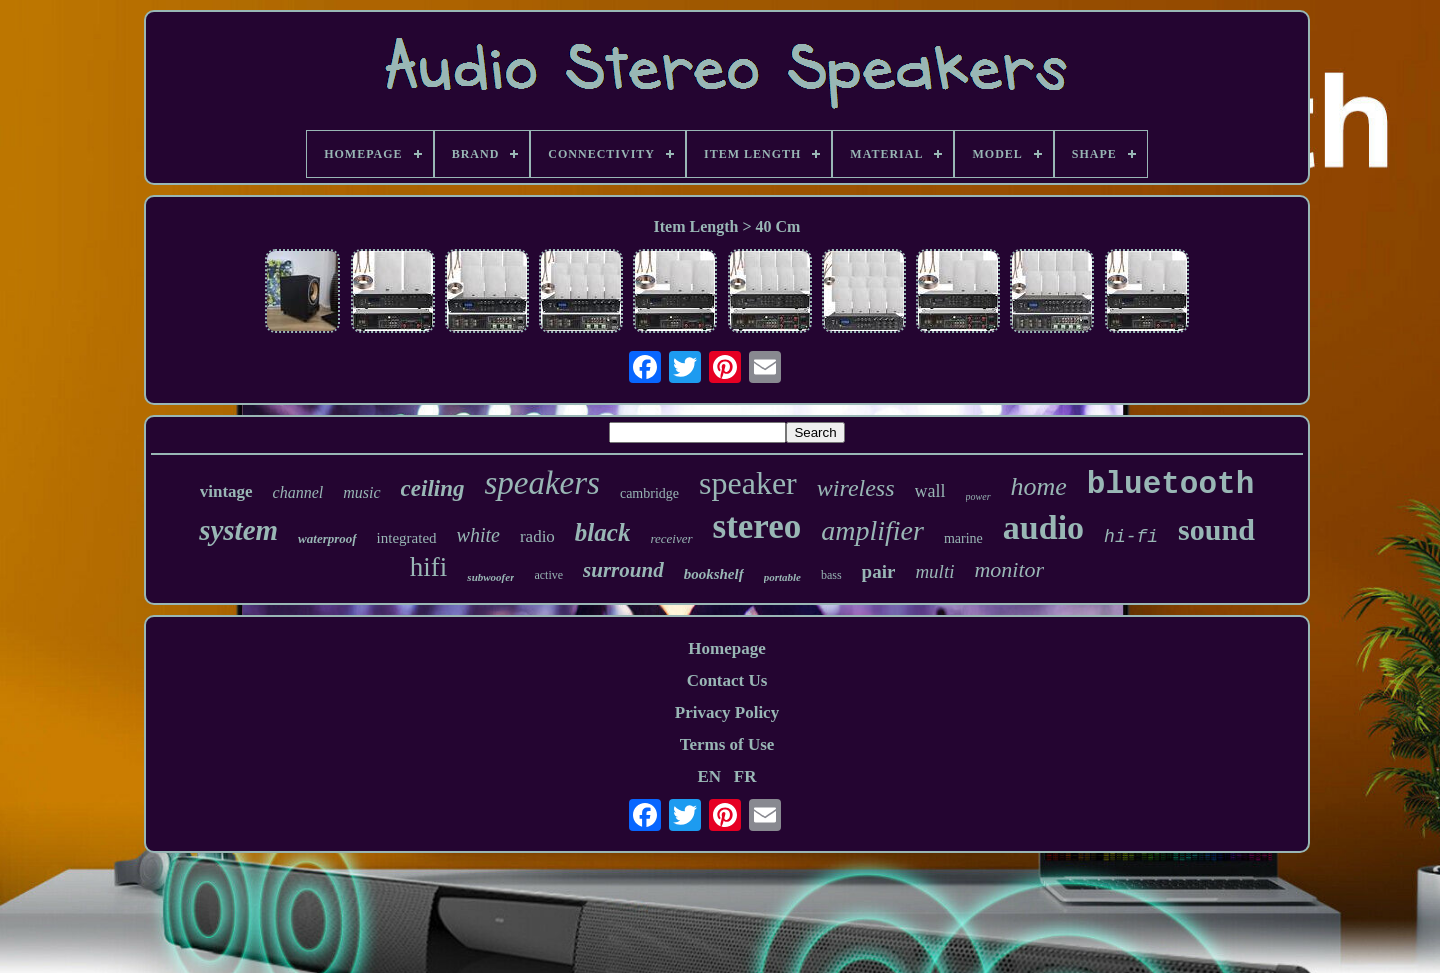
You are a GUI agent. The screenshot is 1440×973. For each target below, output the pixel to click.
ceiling (433, 488)
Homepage (726, 648)
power (978, 496)
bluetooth (1170, 484)
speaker (748, 483)
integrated (407, 538)
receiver (671, 538)
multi (934, 571)
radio (537, 536)
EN (709, 776)
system (238, 530)
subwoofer (490, 577)
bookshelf (714, 574)
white (478, 535)
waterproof (327, 538)
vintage (226, 491)
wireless (856, 488)
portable (782, 577)
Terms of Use (727, 744)
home (1039, 486)
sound (1216, 529)
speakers (541, 483)
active (548, 575)
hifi (429, 567)
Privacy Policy (727, 712)
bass (831, 575)
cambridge (649, 493)
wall (930, 491)
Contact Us (727, 680)
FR (745, 776)
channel (298, 492)
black (603, 532)
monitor (1009, 569)
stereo (757, 526)
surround (623, 570)
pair (879, 571)
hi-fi (1131, 537)
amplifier (872, 530)
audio (1043, 527)
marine (963, 538)
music (361, 492)
